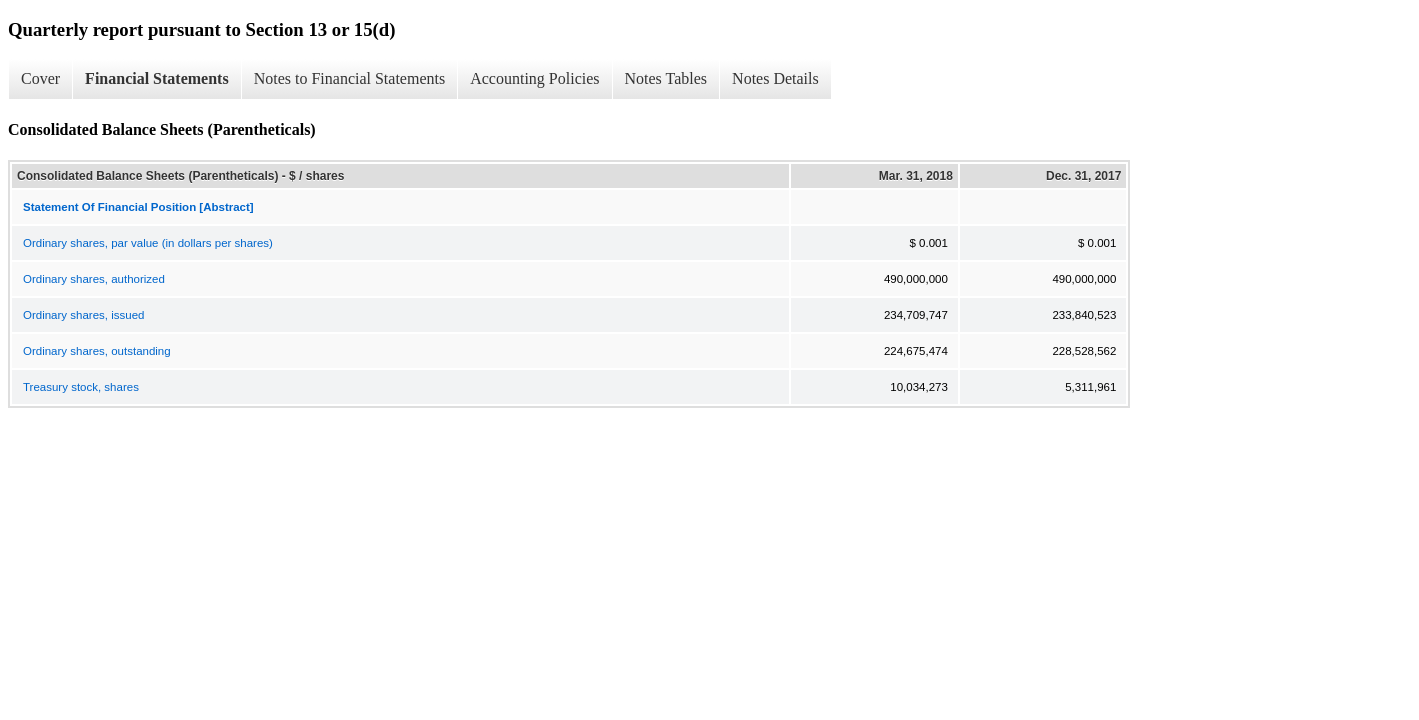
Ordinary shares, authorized (94, 279)
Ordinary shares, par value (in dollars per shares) (148, 243)
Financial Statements (157, 78)
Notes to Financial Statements (350, 78)
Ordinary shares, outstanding (97, 351)
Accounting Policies (534, 78)
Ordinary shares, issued (83, 315)
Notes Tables (666, 78)
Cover (40, 78)
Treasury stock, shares (81, 387)
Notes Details (775, 78)
